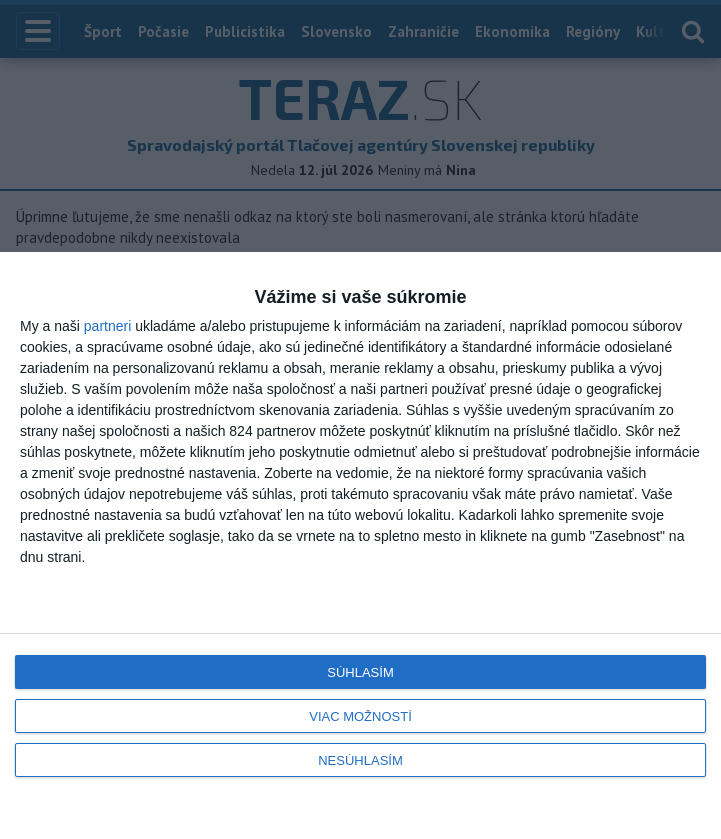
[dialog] (360, 545)
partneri (107, 326)
